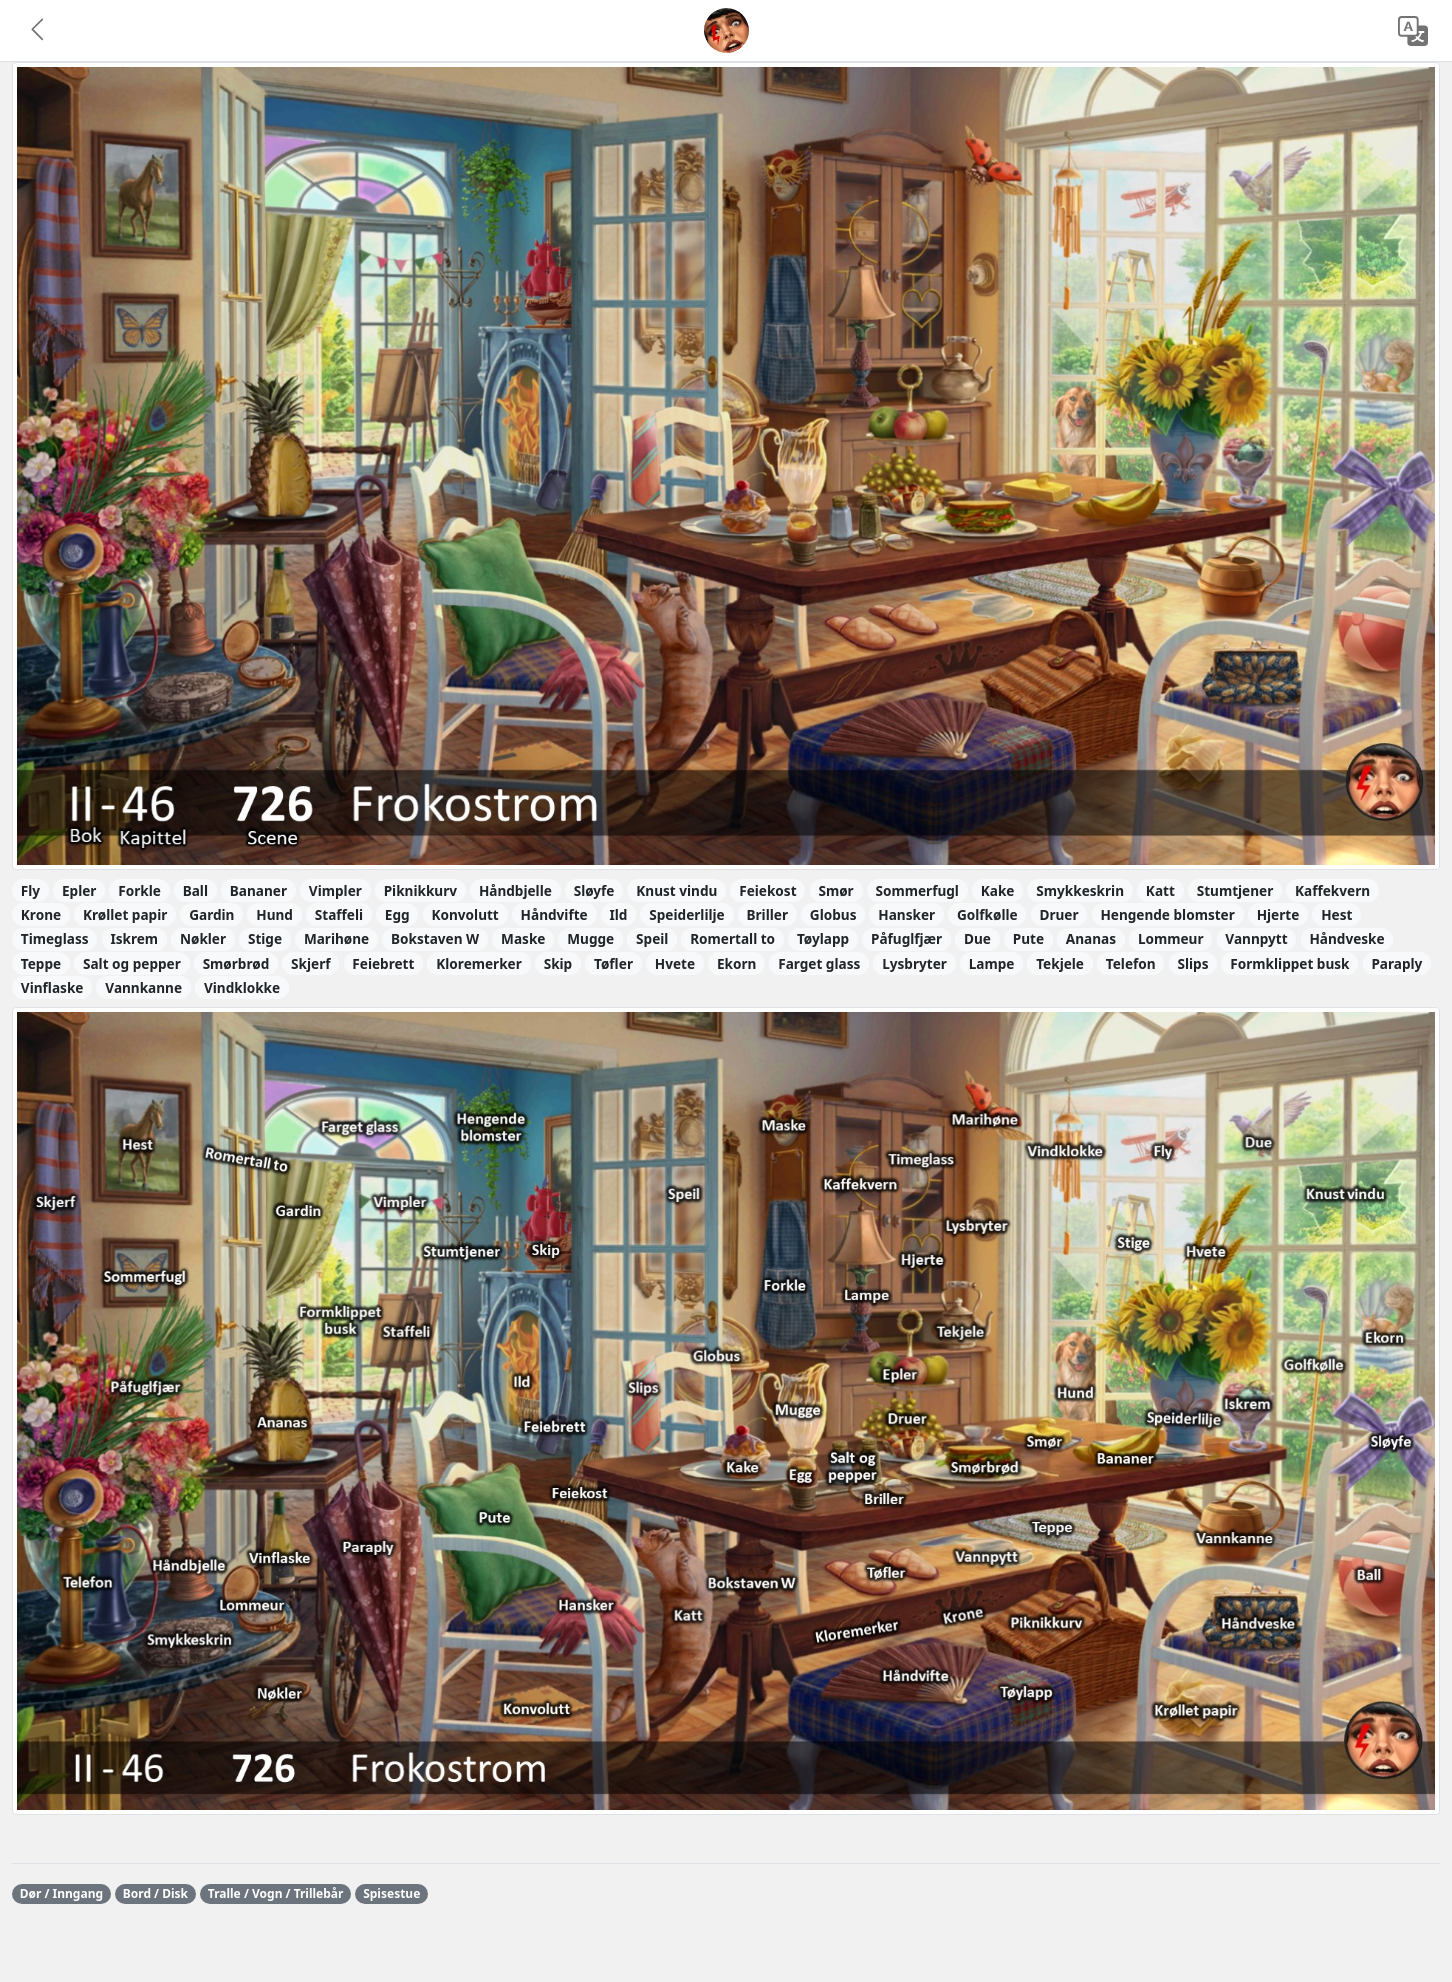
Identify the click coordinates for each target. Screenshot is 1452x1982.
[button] (39, 31)
